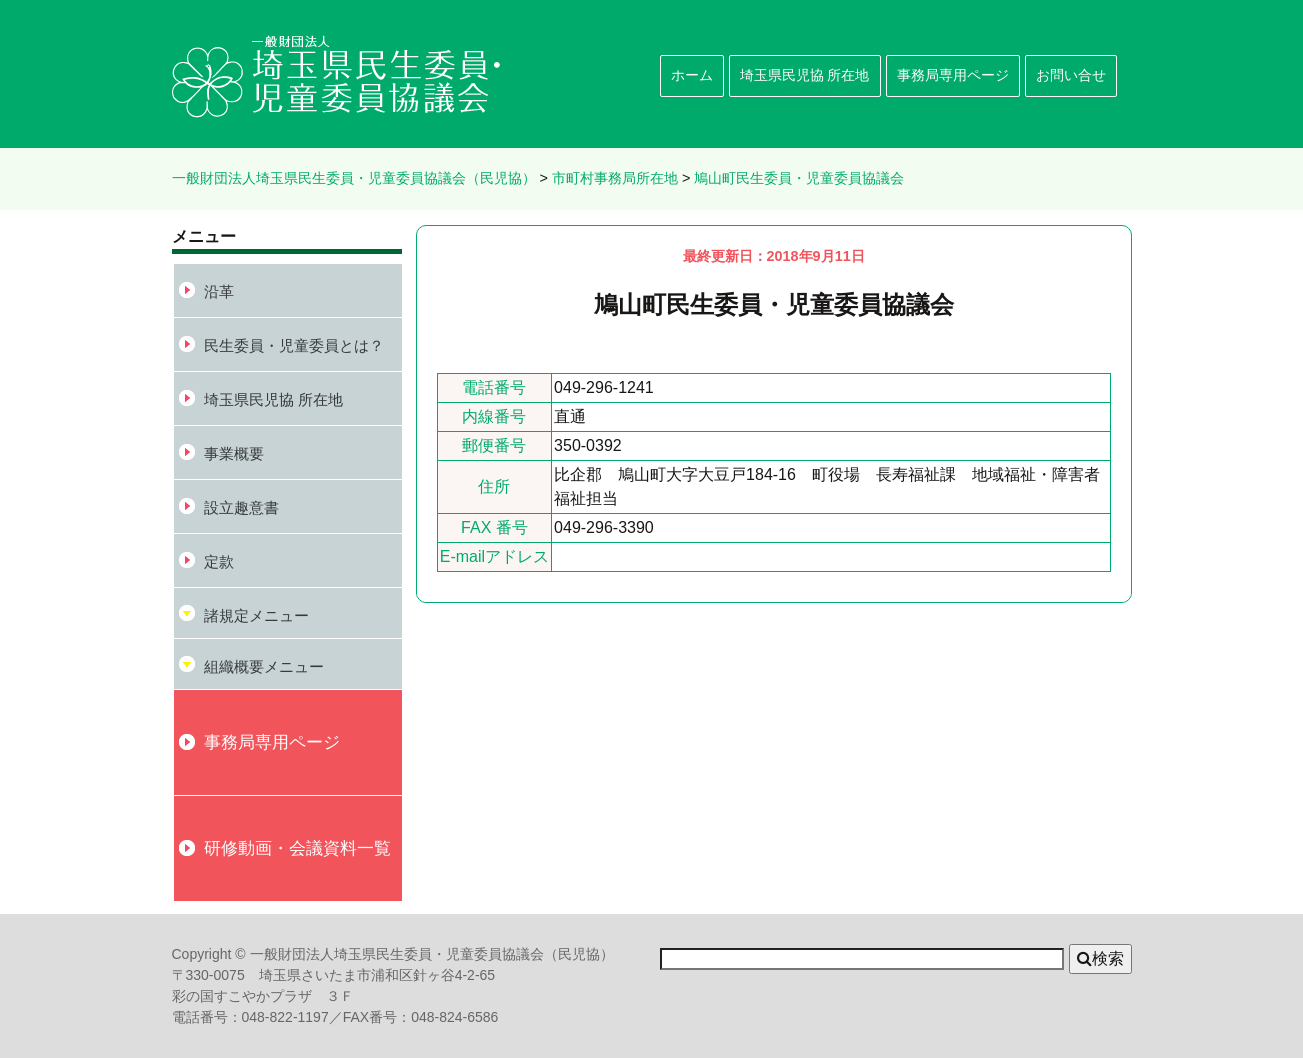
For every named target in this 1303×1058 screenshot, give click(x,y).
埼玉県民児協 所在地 (805, 75)
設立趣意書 (241, 507)
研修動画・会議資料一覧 (297, 848)
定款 (219, 561)
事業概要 (234, 453)
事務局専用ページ (953, 75)
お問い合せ (1071, 75)
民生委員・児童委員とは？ (294, 345)
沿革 (219, 291)
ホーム (692, 75)
